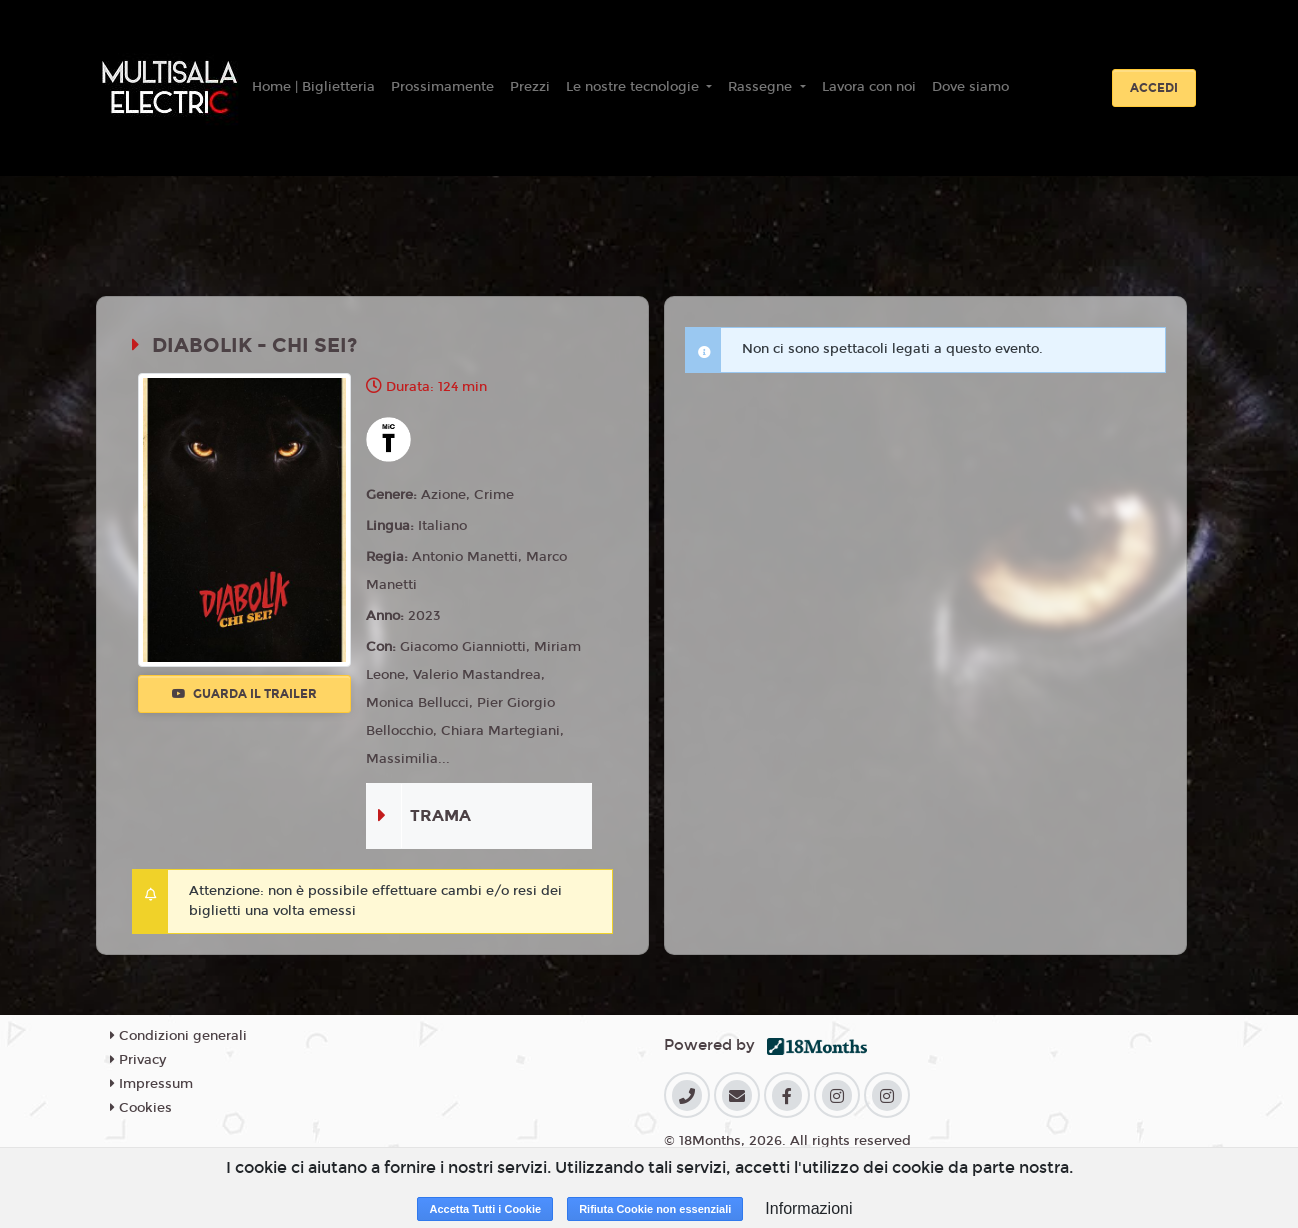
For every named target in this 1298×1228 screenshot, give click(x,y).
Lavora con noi (869, 87)
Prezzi (530, 87)
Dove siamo (970, 87)
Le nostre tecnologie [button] (634, 87)
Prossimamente (442, 87)
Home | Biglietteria (313, 87)
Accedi (1154, 88)
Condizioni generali (178, 1036)
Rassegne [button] (762, 87)
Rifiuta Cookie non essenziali (655, 1209)
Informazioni (808, 1208)
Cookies (141, 1108)
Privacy (138, 1060)
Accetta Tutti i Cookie (485, 1209)
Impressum (151, 1084)
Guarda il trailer (244, 694)
